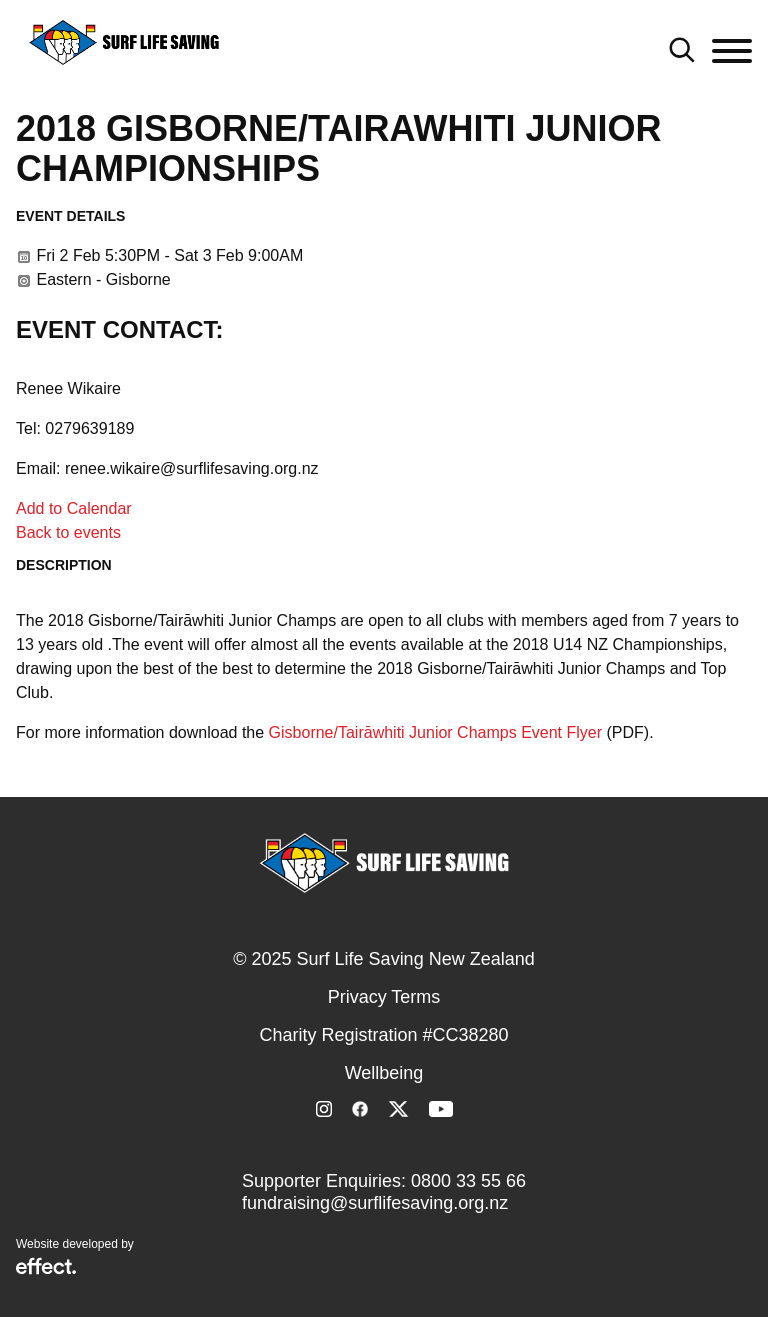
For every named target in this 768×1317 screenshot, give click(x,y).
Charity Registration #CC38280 (383, 1035)
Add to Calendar (74, 508)
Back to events (68, 532)
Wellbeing (384, 1073)
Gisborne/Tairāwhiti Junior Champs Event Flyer (435, 732)
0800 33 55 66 (468, 1181)
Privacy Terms (384, 997)
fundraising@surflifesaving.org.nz (375, 1203)
